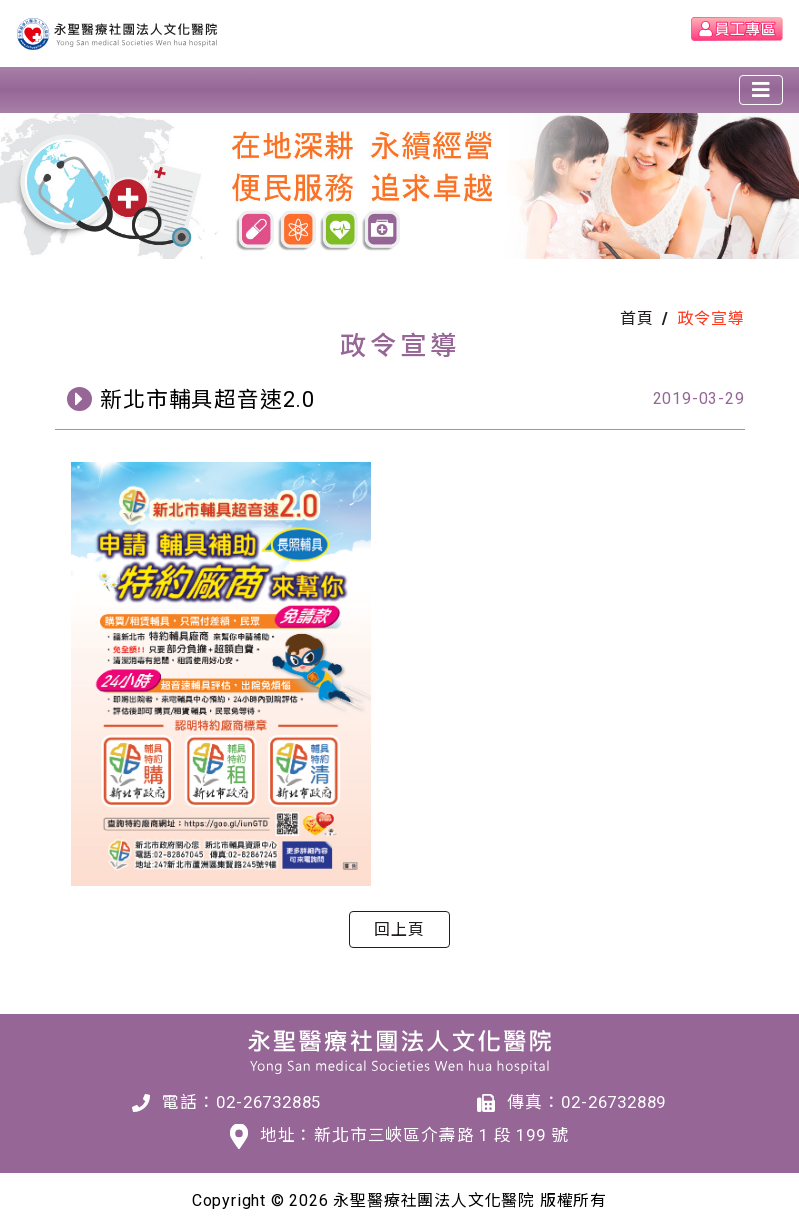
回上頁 (399, 929)
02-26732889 (613, 1102)
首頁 (637, 318)
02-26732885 (268, 1102)
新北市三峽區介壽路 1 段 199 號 (441, 1135)
